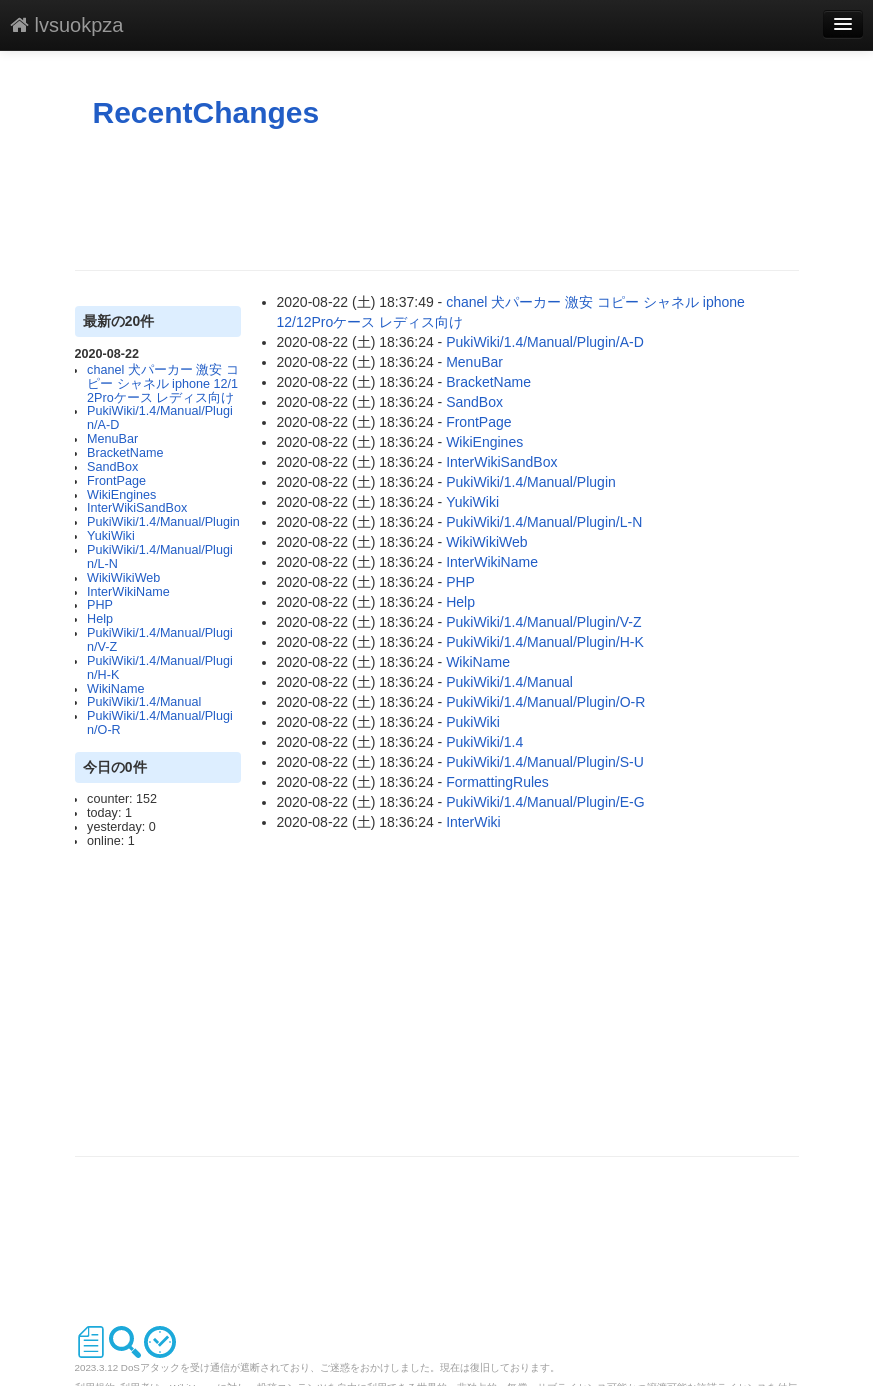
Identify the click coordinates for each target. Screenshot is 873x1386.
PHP (100, 605)
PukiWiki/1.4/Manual (144, 702)
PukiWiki (473, 722)
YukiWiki (111, 536)
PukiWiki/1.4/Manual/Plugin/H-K (160, 668)
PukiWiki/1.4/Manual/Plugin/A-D (160, 418)
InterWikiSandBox (137, 508)
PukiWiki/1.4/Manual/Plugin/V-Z (160, 640)
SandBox (112, 467)
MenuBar (112, 439)
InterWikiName (128, 592)
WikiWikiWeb (123, 578)
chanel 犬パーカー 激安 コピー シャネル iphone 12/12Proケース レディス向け (163, 384)
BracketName (125, 453)
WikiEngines (121, 495)
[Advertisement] (439, 200)
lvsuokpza (67, 25)
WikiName (115, 689)
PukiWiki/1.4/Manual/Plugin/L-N (160, 557)
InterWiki (473, 822)
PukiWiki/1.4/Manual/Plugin (163, 522)
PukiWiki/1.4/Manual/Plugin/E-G (545, 802)
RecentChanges (206, 112)
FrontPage (116, 481)
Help (100, 619)
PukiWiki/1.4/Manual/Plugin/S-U (545, 762)
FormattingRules (497, 782)
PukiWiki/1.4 (484, 742)
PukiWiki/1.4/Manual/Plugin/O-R (160, 723)
